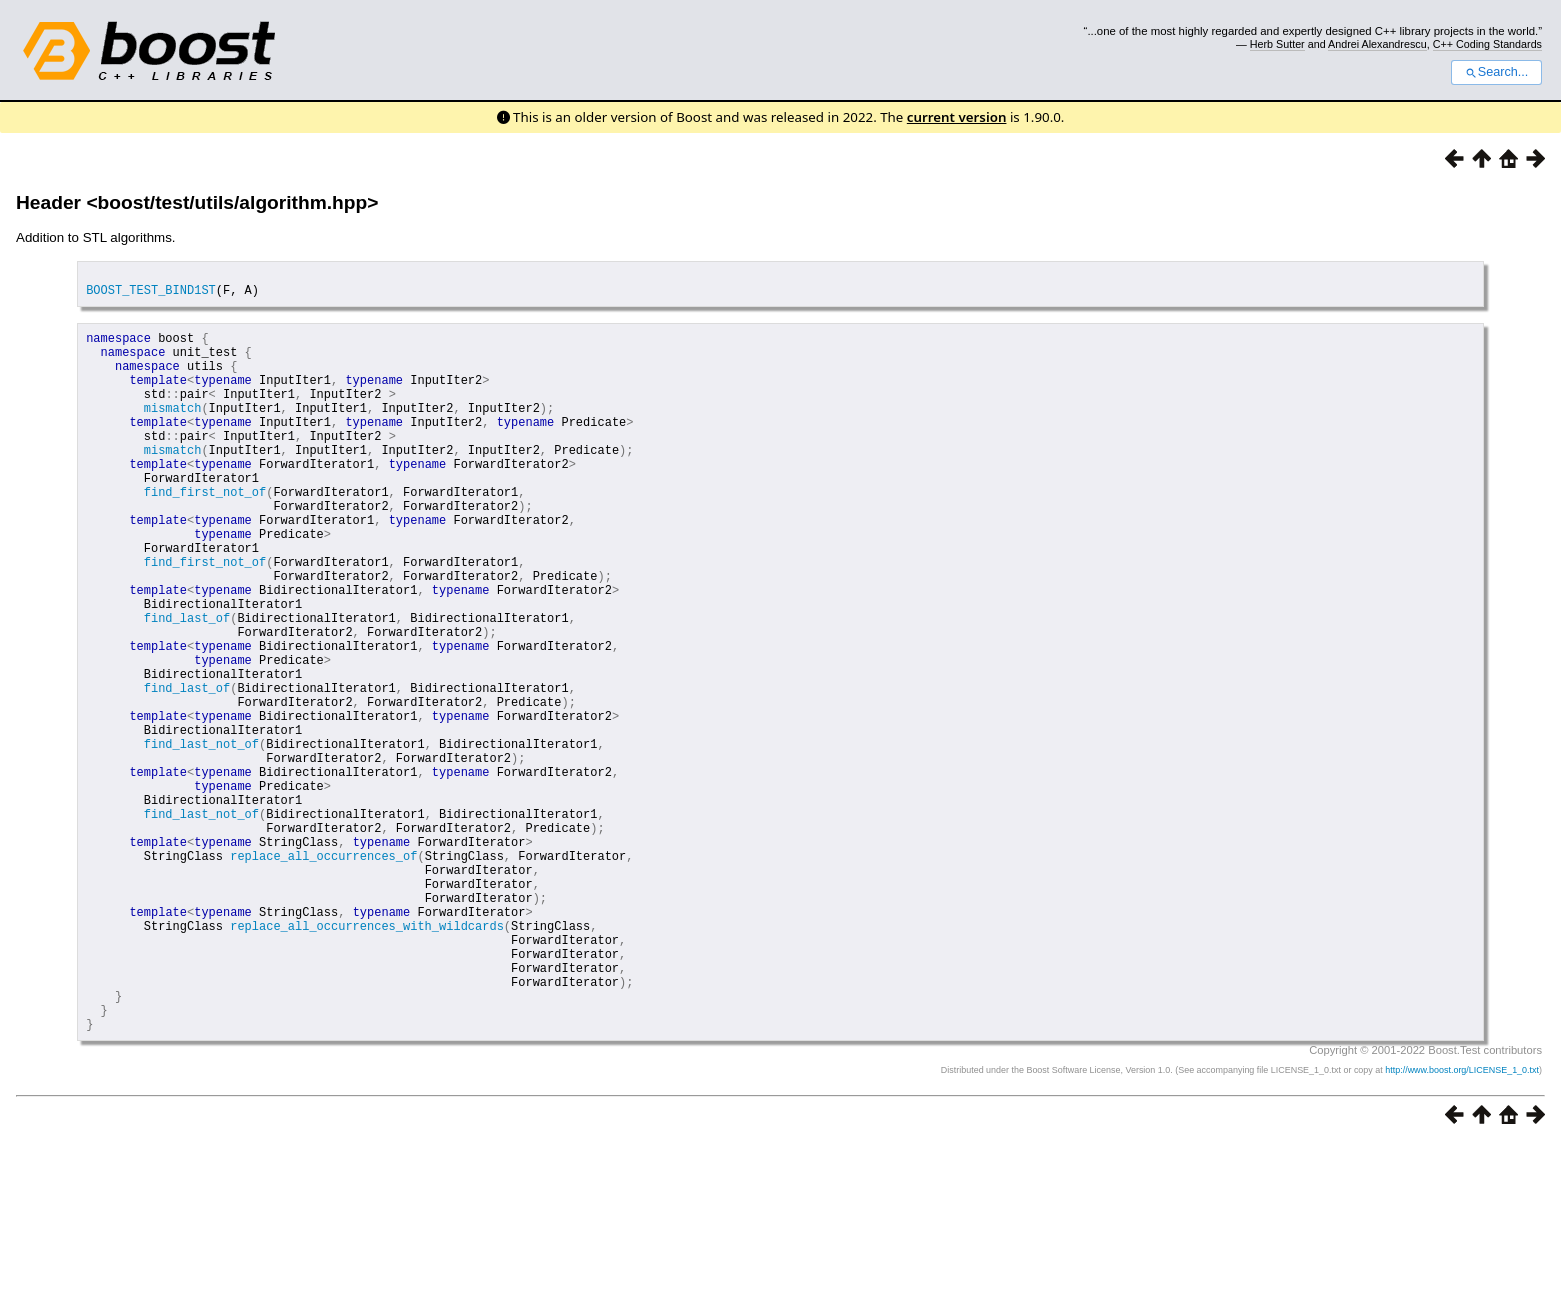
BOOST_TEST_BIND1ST (151, 295)
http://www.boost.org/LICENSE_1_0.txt (1462, 1226)
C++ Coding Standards (1487, 44)
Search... (1496, 72)
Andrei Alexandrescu (1377, 44)
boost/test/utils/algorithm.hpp (233, 202)
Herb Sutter (1277, 44)
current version (957, 117)
